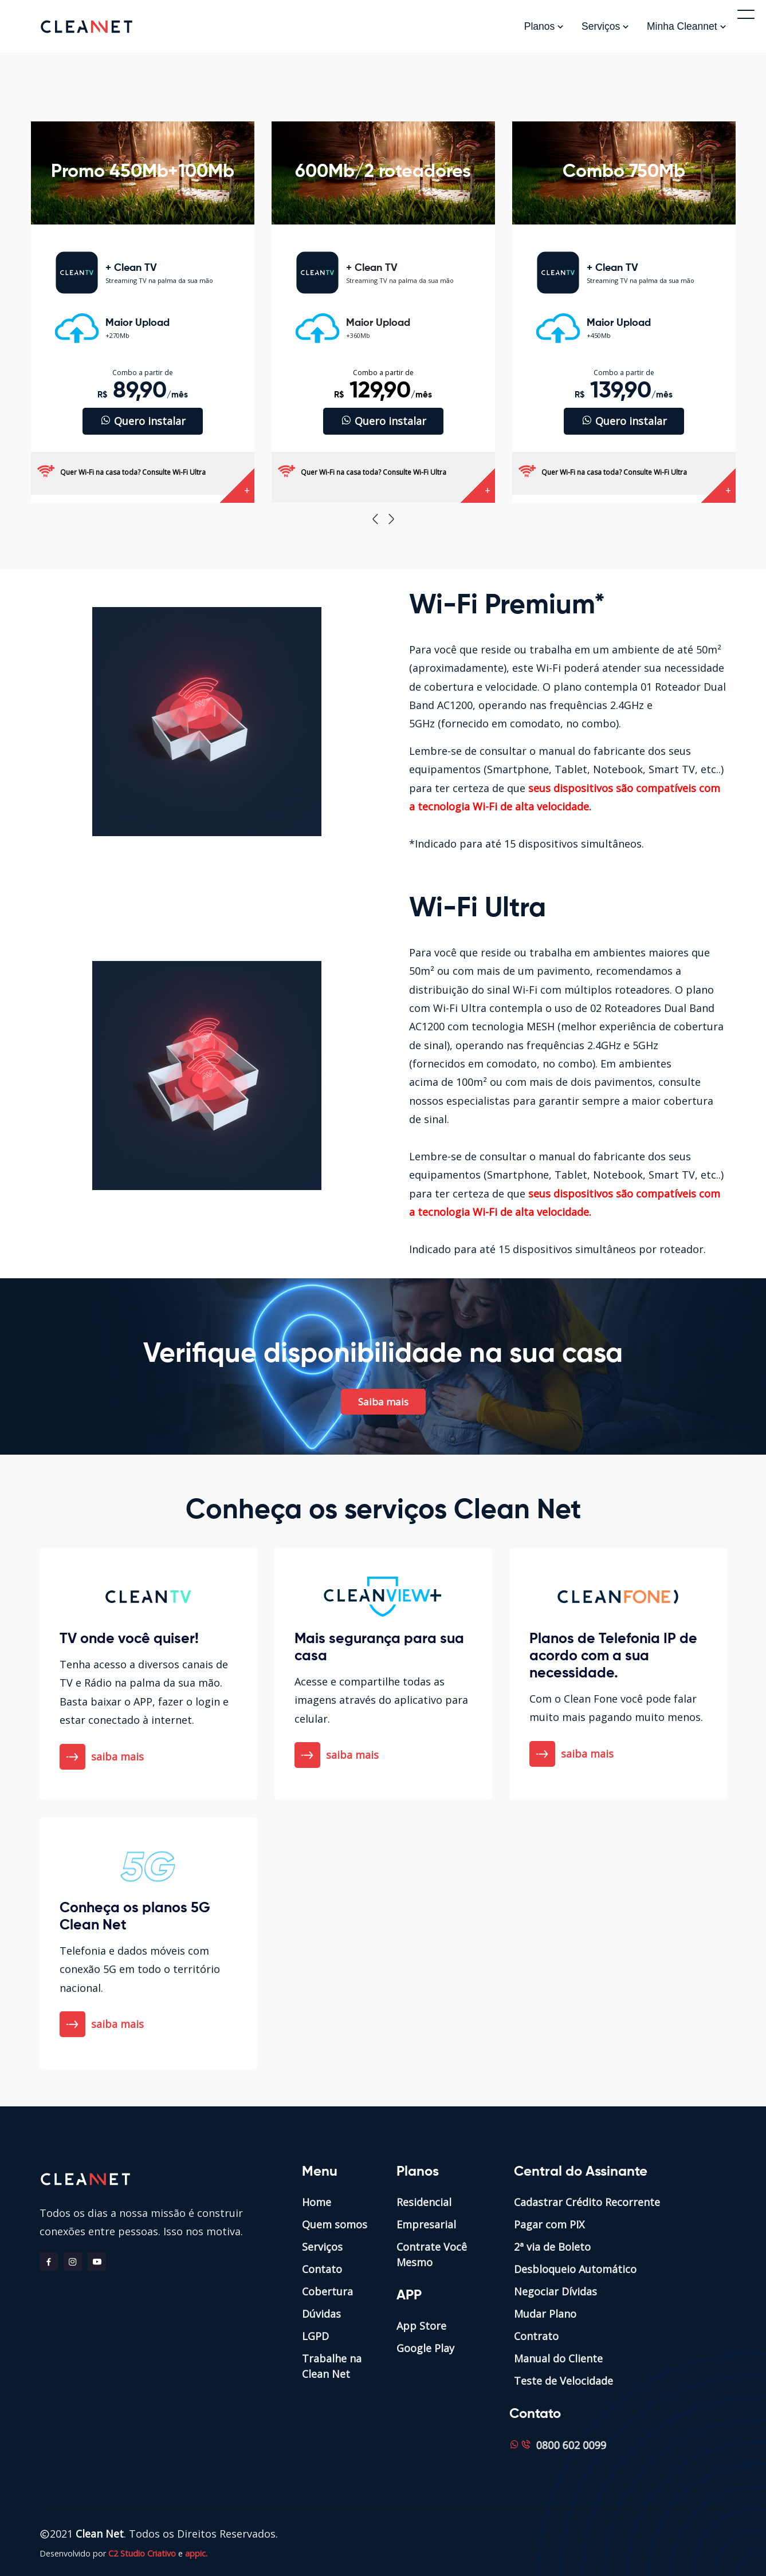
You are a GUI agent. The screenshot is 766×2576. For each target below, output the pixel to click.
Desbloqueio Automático (575, 2269)
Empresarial (426, 2224)
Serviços (606, 26)
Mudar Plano (545, 2314)
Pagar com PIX (549, 2224)
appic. (196, 2553)
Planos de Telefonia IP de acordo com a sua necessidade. (613, 1656)
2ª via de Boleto (552, 2247)
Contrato (536, 2336)
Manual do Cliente (558, 2358)
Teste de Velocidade (563, 2381)
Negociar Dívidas (555, 2291)
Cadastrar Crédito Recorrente (587, 2202)
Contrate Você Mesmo (431, 2254)
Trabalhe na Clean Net (332, 2366)
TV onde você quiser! (129, 1639)
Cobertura (327, 2291)
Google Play (425, 2348)
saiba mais (103, 1757)
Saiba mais (383, 1401)
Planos (544, 26)
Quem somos (334, 2224)
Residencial (423, 2202)
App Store (421, 2326)
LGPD (315, 2336)
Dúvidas (321, 2314)
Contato (322, 2269)
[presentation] (375, 519)
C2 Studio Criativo (142, 2553)
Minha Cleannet (686, 26)
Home (316, 2202)
